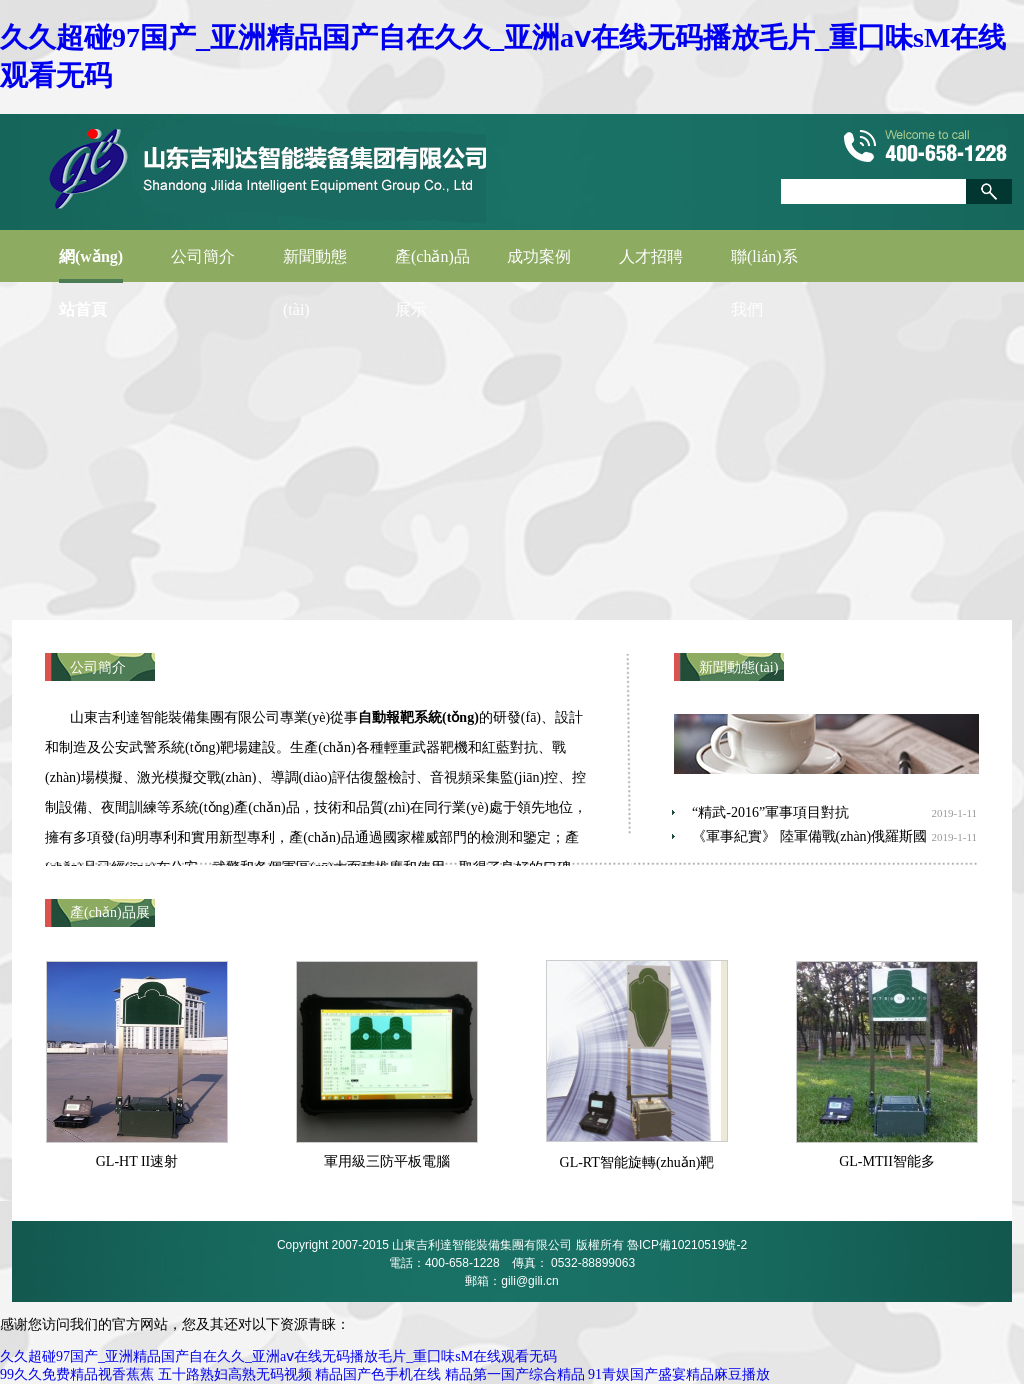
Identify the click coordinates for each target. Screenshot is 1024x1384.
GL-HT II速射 (137, 1161)
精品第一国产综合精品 (515, 1374)
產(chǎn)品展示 (432, 265)
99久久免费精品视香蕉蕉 (77, 1374)
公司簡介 (203, 256)
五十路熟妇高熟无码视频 (235, 1374)
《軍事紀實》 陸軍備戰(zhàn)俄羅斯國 (809, 836)
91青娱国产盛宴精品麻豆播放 (679, 1374)
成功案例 (539, 256)
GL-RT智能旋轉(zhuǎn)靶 (637, 1162)
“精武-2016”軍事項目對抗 (770, 812)
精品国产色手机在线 (378, 1374)
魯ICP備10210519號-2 (687, 1245)
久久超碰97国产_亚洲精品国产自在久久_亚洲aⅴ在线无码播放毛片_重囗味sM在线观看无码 (278, 1356)
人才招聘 (651, 256)
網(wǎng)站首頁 (91, 265)
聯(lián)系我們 (764, 265)
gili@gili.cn (530, 1281)
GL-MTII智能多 (887, 1161)
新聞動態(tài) (315, 265)
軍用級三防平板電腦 (387, 1161)
